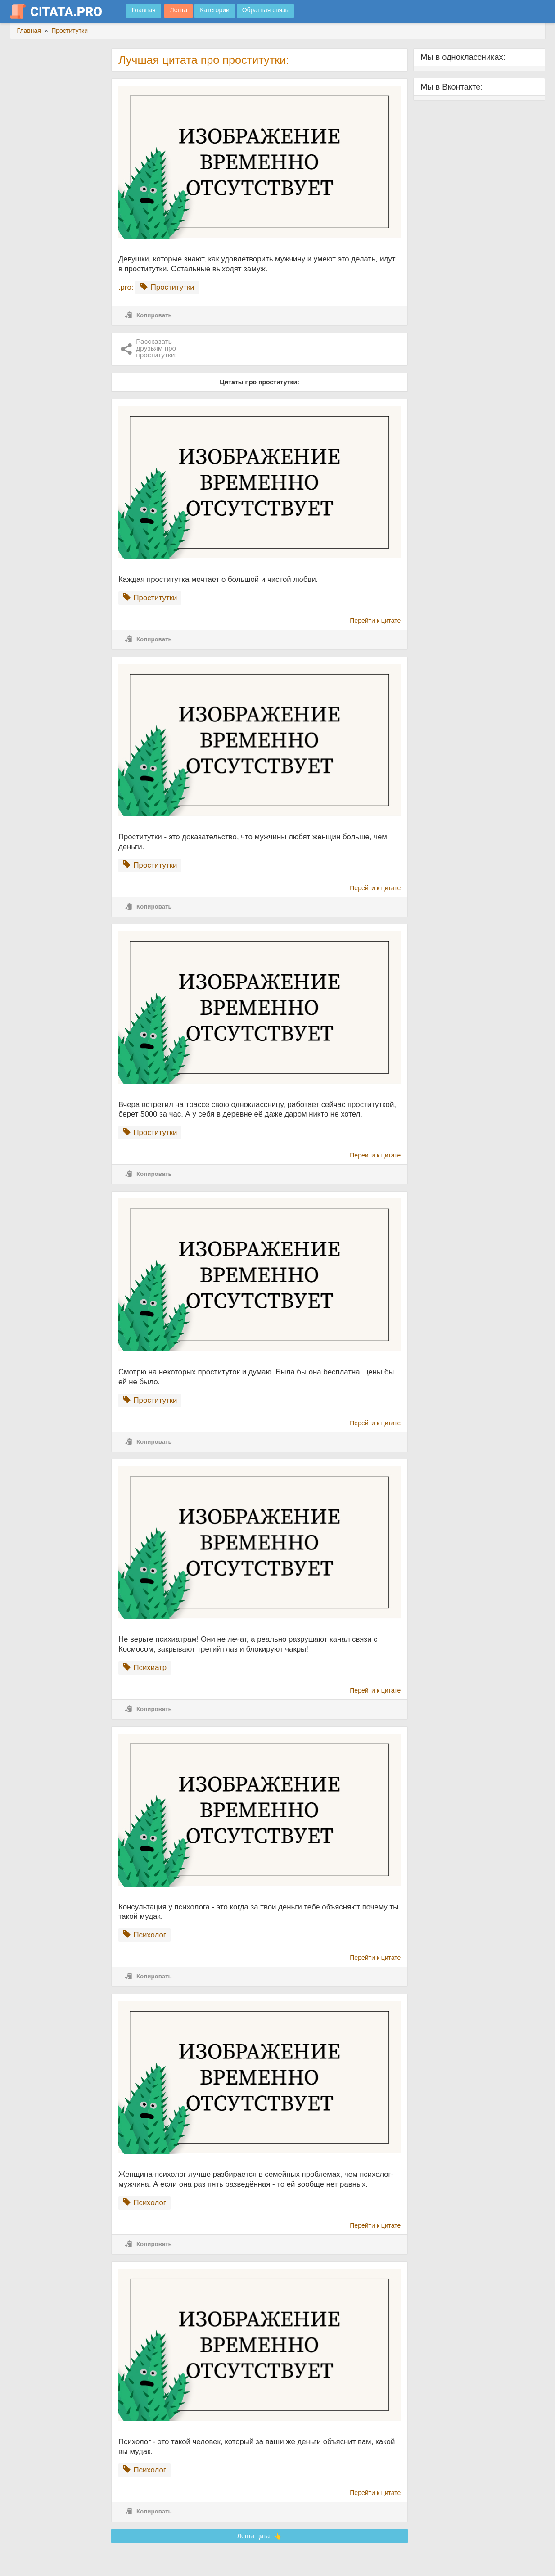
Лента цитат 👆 (259, 2536)
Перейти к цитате (375, 620)
